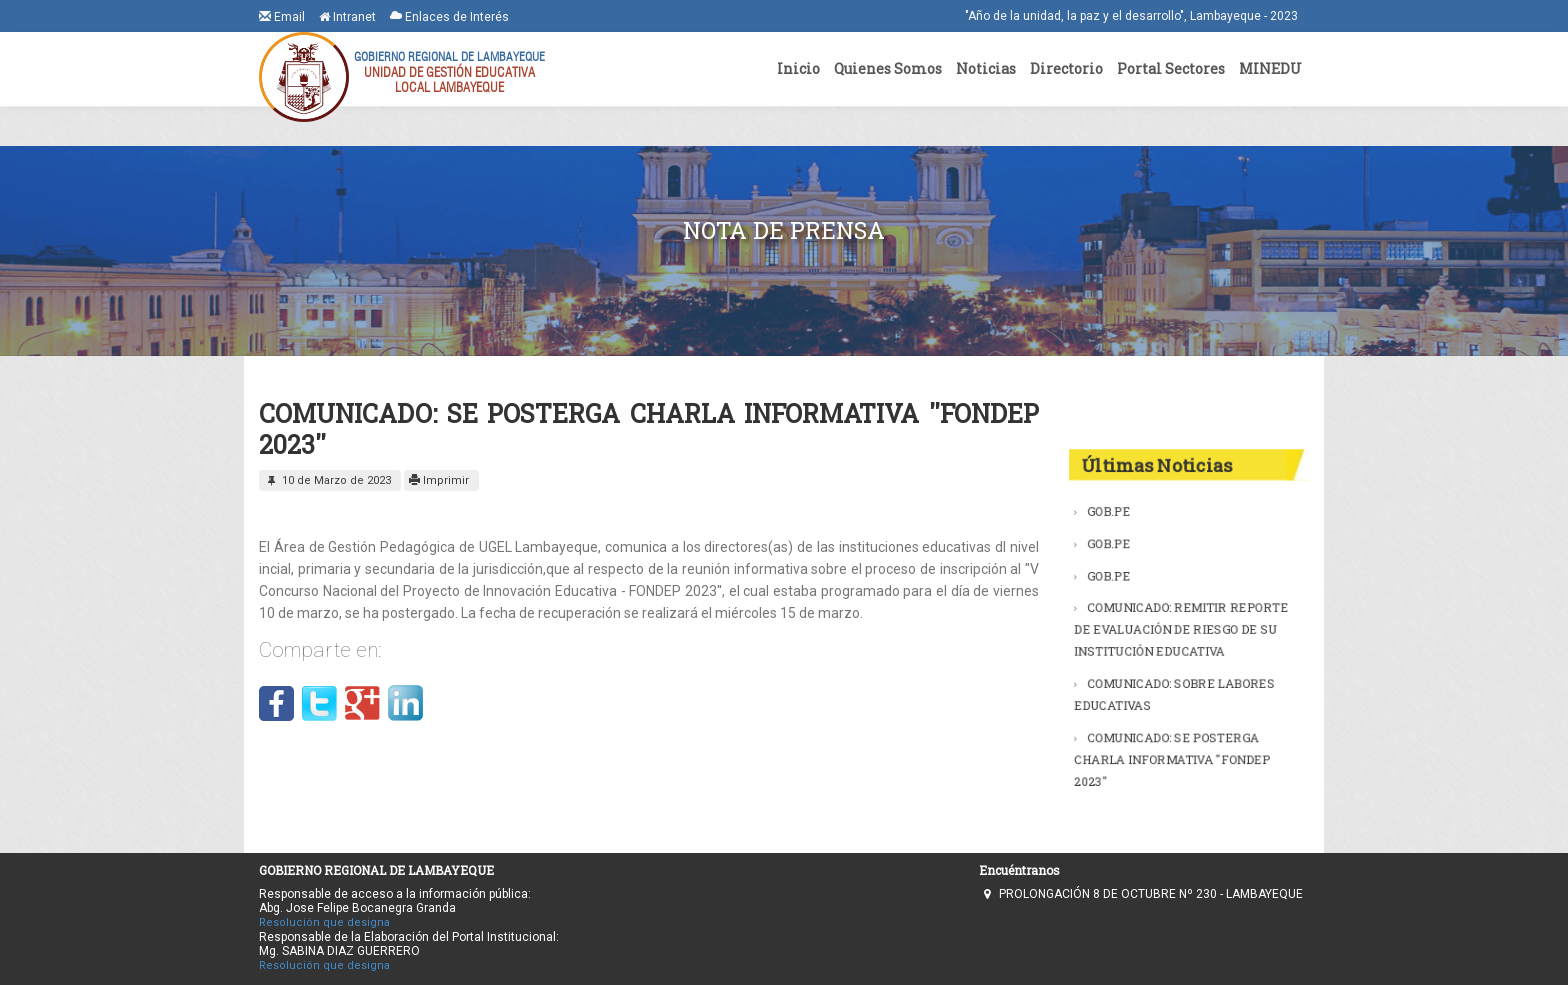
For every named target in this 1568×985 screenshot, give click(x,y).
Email (282, 16)
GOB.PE (1114, 520)
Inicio (798, 68)
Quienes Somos (888, 68)
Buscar (1271, 412)
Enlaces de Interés (449, 16)
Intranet (347, 17)
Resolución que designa (324, 922)
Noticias (986, 68)
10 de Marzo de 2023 (327, 480)
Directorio (1066, 68)
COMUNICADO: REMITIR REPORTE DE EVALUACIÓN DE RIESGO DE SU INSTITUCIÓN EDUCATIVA (1181, 629)
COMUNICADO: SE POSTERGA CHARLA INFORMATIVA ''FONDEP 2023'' (1173, 750)
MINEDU (1270, 68)
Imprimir (439, 480)
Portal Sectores (1171, 68)
